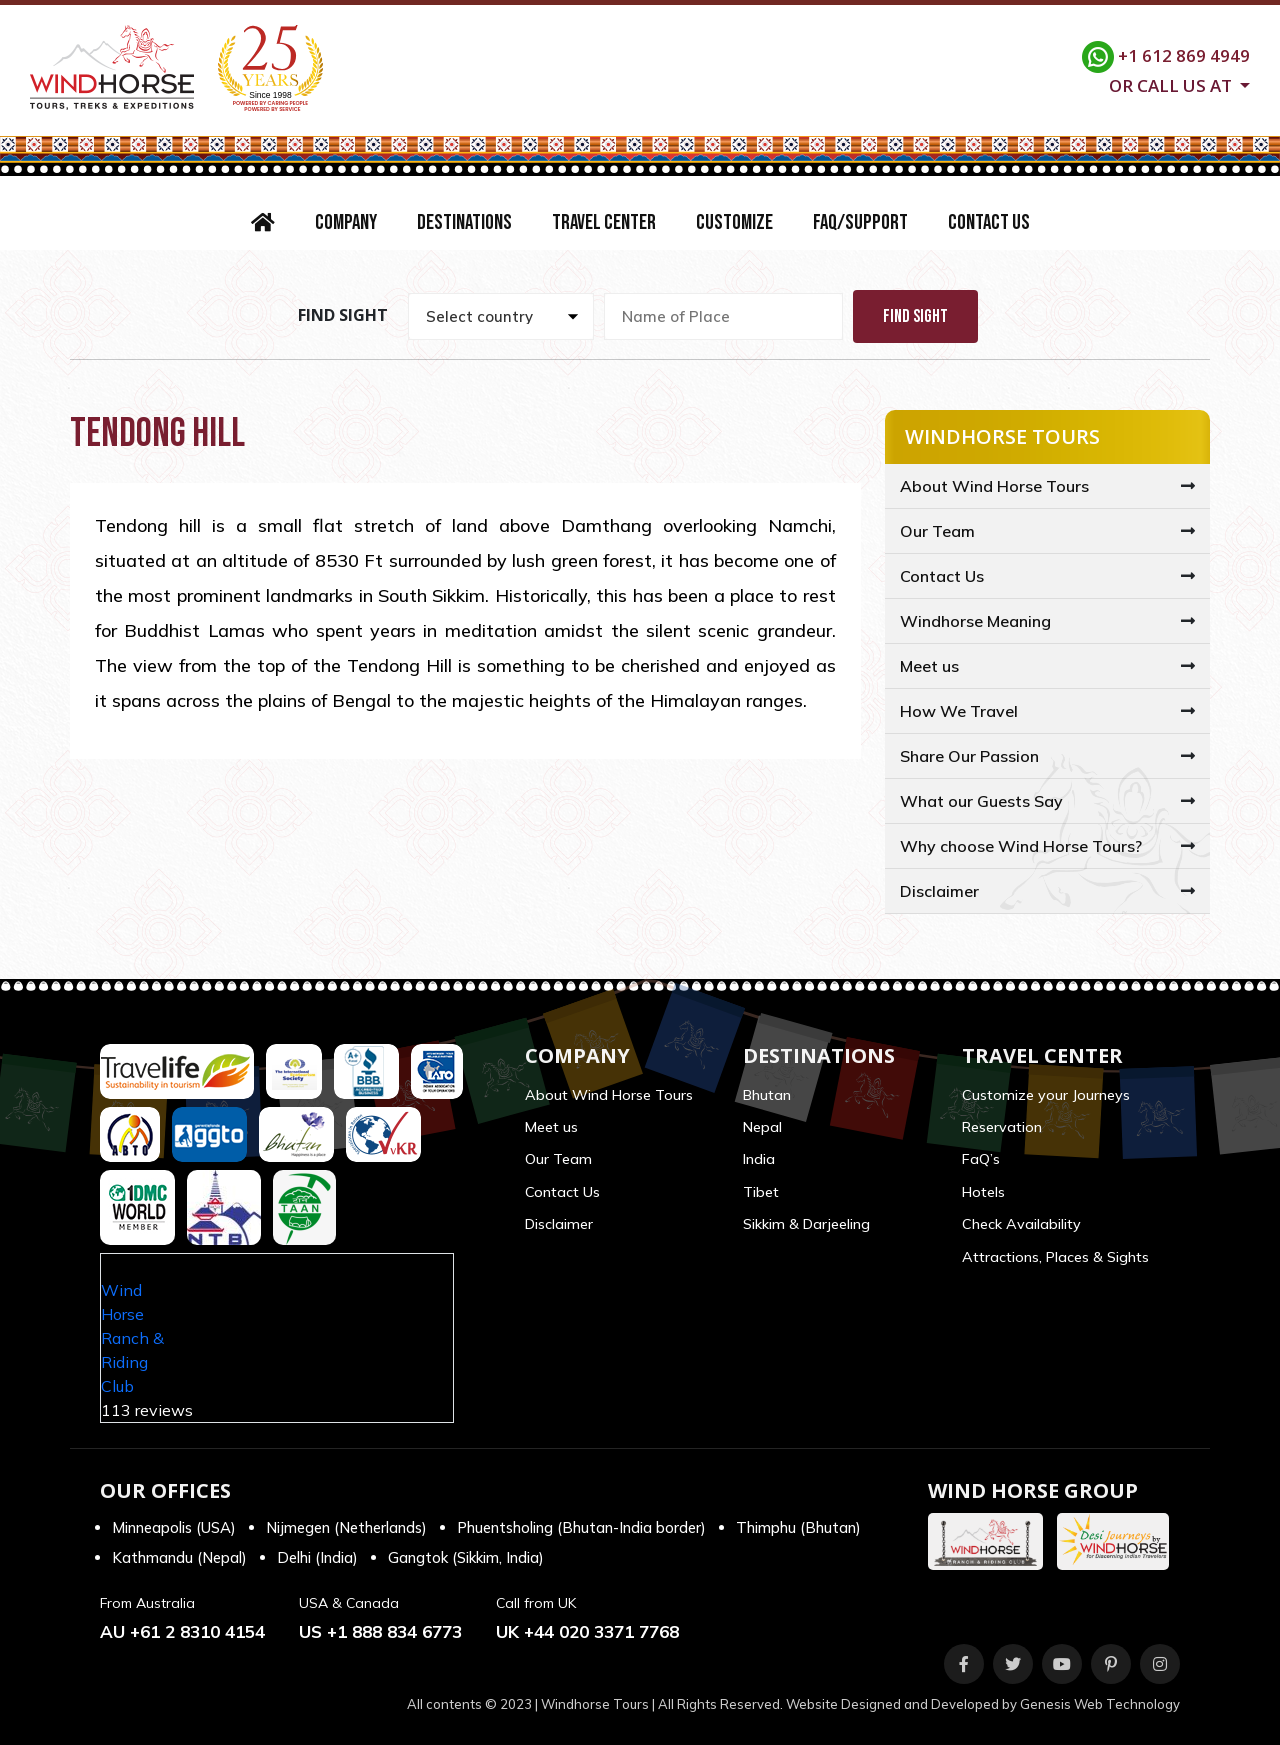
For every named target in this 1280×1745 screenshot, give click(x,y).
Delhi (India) (317, 1557)
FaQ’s (981, 1159)
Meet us (929, 666)
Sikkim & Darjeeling (806, 1224)
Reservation (1002, 1127)
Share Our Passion (969, 756)
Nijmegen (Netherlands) (346, 1527)
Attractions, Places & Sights (1055, 1257)
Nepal (762, 1127)
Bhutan (767, 1095)
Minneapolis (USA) (174, 1527)
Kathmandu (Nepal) (179, 1557)
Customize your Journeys (1046, 1095)
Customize (734, 222)
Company (346, 222)
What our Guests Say (981, 801)
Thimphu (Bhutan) (798, 1527)
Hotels (983, 1192)
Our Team (937, 531)
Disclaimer (939, 891)
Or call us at (1172, 84)
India (759, 1159)
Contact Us (989, 222)
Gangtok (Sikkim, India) (466, 1557)
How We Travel (959, 711)
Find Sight (915, 316)
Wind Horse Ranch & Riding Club (132, 1338)
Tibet (761, 1192)
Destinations (464, 222)
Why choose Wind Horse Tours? (1021, 846)
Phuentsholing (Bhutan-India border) (581, 1527)
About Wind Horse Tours (994, 486)
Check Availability (1021, 1224)
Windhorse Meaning (975, 621)
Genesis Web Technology (1100, 1704)
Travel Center (604, 222)
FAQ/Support (860, 222)
